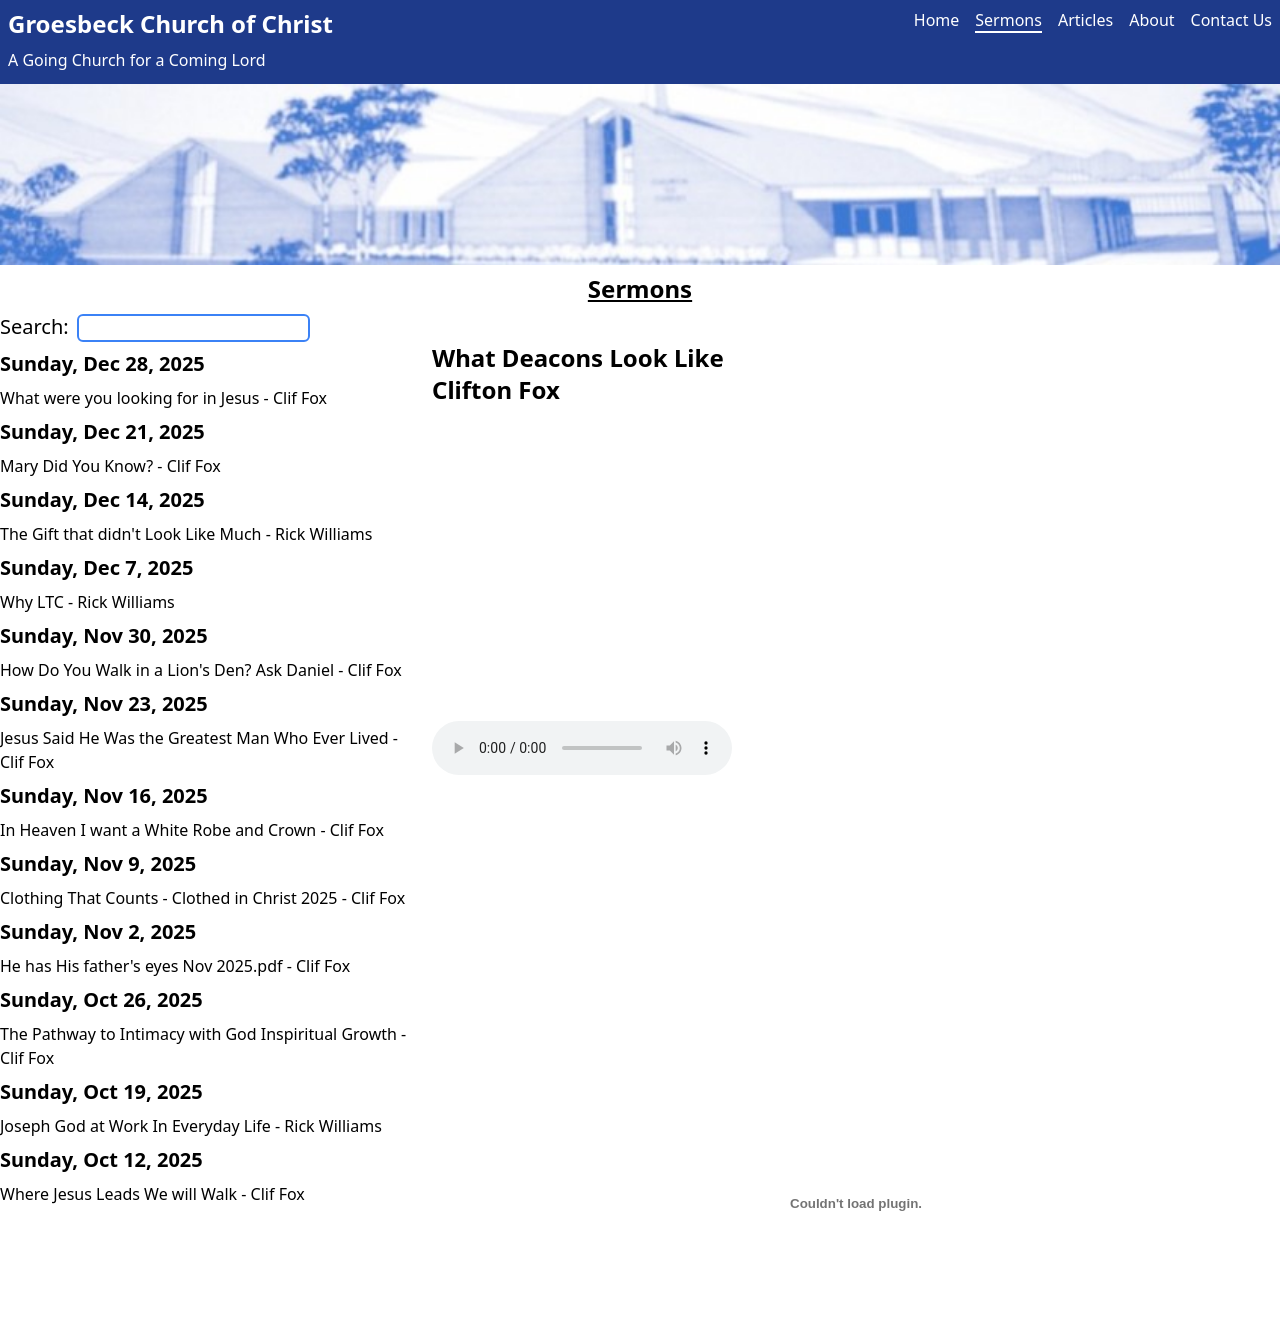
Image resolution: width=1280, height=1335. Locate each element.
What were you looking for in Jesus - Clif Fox (163, 398)
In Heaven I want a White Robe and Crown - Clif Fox (192, 830)
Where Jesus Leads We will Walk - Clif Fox (152, 1194)
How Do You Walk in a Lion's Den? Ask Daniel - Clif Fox (201, 670)
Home (937, 20)
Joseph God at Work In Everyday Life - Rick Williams (191, 1126)
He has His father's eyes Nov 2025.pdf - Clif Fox (175, 966)
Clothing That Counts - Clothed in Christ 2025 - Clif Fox (202, 898)
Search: (34, 326)
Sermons (1008, 20)
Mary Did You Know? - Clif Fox (110, 466)
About (1151, 20)
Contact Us (1231, 20)
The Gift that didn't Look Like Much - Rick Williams (186, 534)
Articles (1085, 20)
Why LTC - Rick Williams (87, 602)
